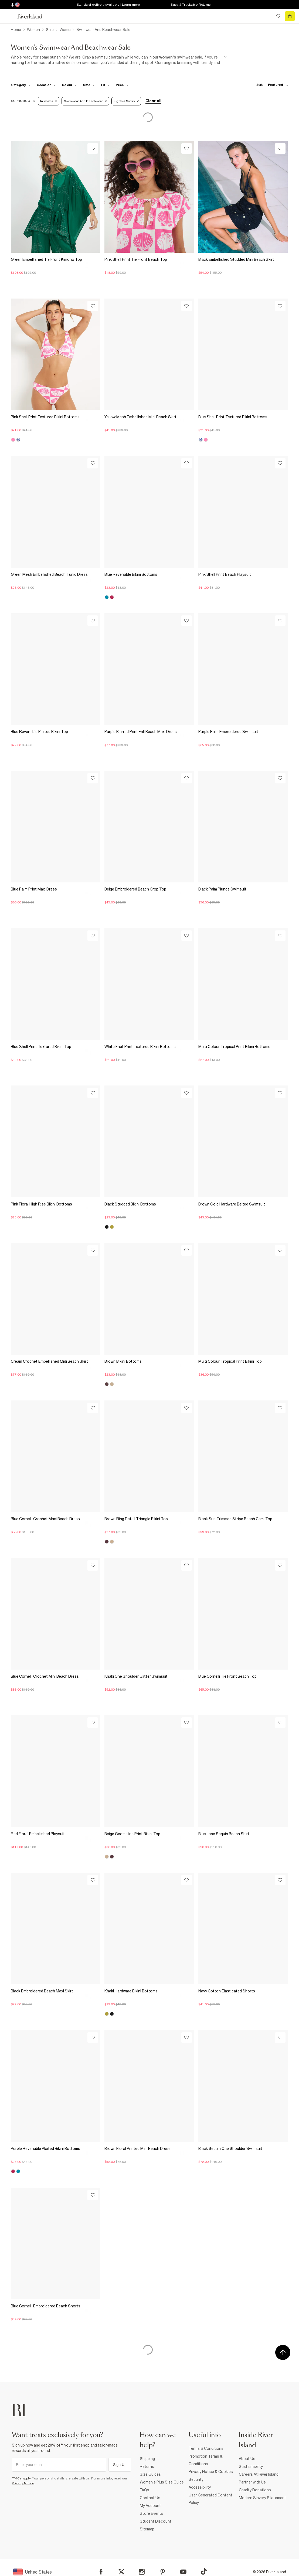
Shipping (147, 2459)
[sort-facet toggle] (271, 84)
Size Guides (150, 2474)
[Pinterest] (162, 2571)
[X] (121, 2572)
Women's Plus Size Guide (162, 2482)
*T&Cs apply (21, 2478)
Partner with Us (252, 2482)
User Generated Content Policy (210, 2499)
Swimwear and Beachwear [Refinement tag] (85, 101)
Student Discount (155, 2521)
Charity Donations (255, 2490)
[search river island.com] (267, 16)
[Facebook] (101, 2571)
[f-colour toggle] (69, 85)
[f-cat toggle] (21, 85)
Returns (147, 2466)
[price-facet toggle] (122, 85)
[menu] (9, 16)
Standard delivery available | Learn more (108, 4)
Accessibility (200, 2487)
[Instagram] (141, 2571)
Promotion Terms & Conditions (206, 2460)
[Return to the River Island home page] (33, 16)
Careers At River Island (258, 2474)
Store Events (151, 2513)
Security (196, 2479)
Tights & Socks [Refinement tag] (126, 101)
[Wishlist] (92, 148)
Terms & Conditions (206, 2448)
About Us (247, 2459)
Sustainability (251, 2466)
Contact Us (150, 2498)
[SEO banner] (119, 60)
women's (167, 57)
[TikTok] (204, 2571)
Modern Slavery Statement (262, 2498)
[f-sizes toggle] (88, 85)
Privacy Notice (23, 2483)
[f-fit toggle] (105, 85)
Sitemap (147, 2529)
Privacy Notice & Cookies (211, 2471)
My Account (150, 2505)
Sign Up (120, 2464)
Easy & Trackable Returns (190, 4)
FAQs (144, 2490)
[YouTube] (183, 2571)
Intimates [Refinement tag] (48, 101)
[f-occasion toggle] (46, 85)
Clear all (153, 101)
